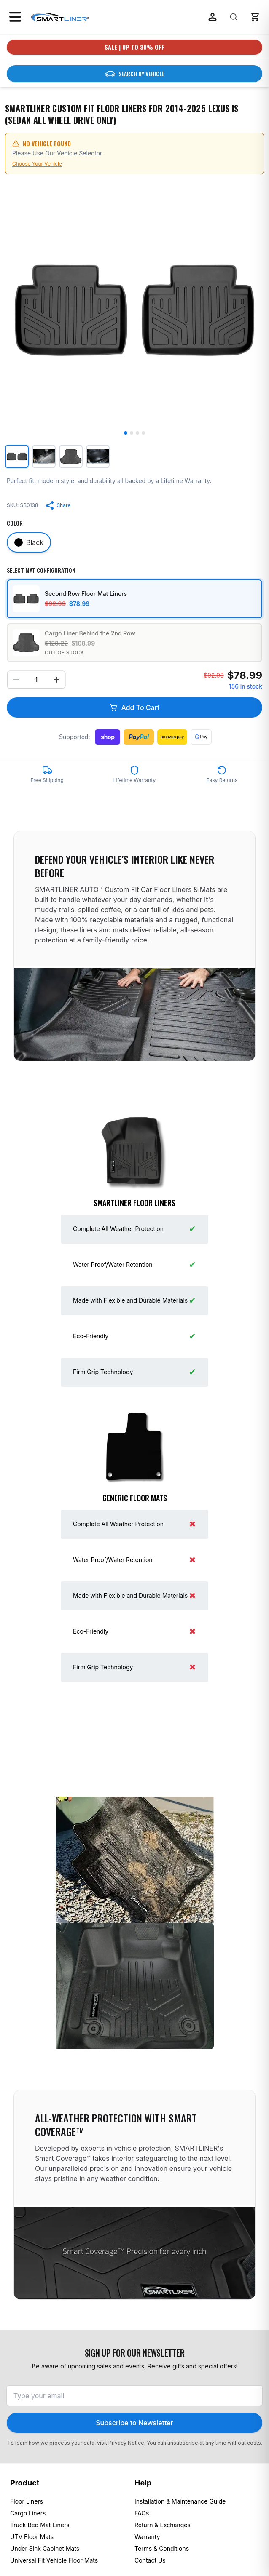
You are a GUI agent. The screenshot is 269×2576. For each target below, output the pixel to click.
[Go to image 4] (143, 433)
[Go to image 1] (125, 433)
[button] (254, 16)
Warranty (147, 2536)
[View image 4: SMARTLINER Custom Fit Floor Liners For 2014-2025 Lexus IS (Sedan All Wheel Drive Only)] (98, 456)
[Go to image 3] (137, 433)
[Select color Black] (29, 542)
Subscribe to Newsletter (134, 2423)
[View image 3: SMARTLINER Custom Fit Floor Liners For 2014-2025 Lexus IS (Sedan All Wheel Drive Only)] (71, 456)
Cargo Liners (28, 2513)
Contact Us (150, 2560)
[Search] (233, 16)
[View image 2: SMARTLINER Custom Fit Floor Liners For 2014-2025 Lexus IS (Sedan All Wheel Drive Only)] (44, 456)
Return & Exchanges (162, 2524)
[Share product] (57, 505)
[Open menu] (15, 16)
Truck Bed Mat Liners (40, 2524)
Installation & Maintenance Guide (180, 2501)
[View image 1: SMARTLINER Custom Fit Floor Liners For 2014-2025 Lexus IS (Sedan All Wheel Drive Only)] (17, 456)
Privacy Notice (126, 2443)
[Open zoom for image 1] (134, 310)
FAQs (141, 2513)
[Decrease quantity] (16, 679)
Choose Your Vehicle (37, 163)
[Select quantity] (36, 679)
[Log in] (212, 16)
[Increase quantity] (56, 679)
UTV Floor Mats (32, 2536)
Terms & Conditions (161, 2548)
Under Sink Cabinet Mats (44, 2548)
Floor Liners (26, 2501)
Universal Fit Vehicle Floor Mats (54, 2560)
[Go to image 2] (131, 433)
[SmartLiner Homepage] (60, 17)
